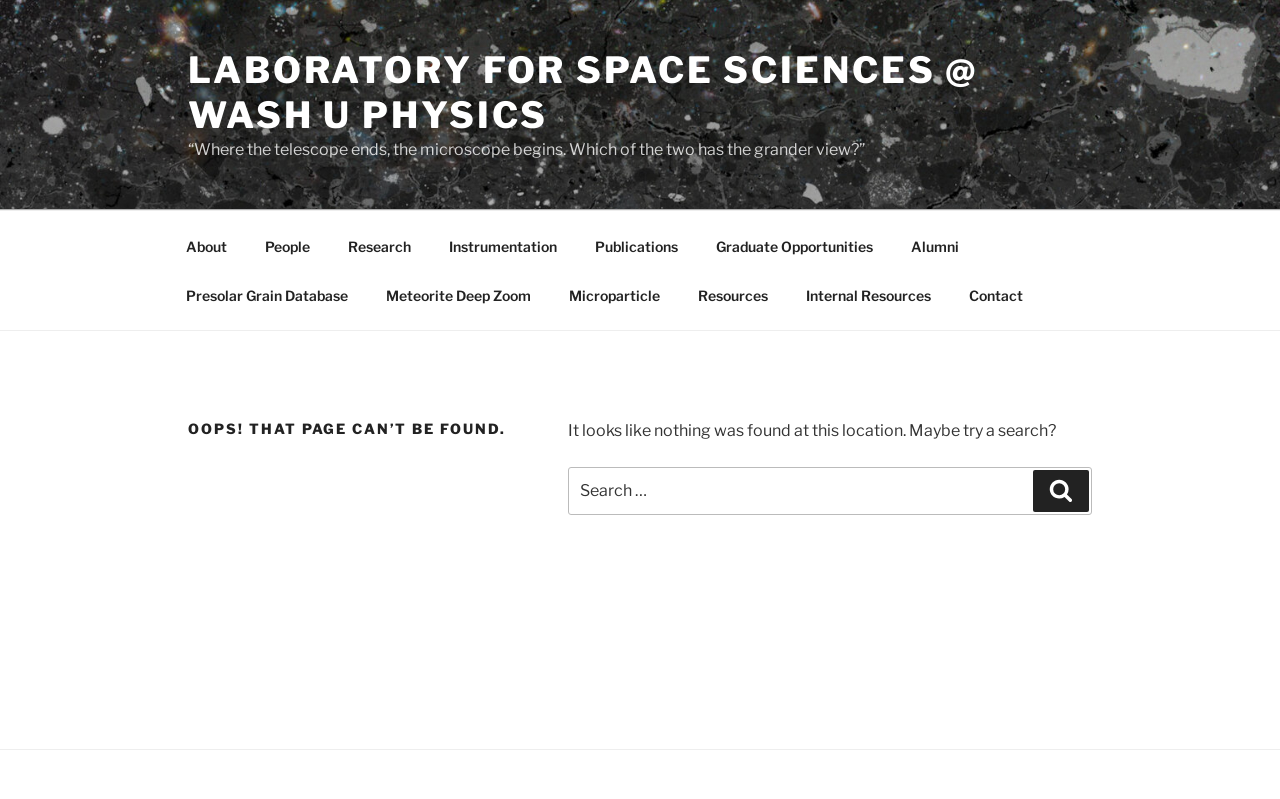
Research (379, 246)
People (287, 246)
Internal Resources (868, 295)
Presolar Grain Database (267, 295)
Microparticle (614, 295)
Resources (733, 295)
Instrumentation (503, 246)
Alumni (935, 246)
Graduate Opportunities (794, 246)
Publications (636, 246)
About (206, 246)
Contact (996, 295)
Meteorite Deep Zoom (458, 295)
